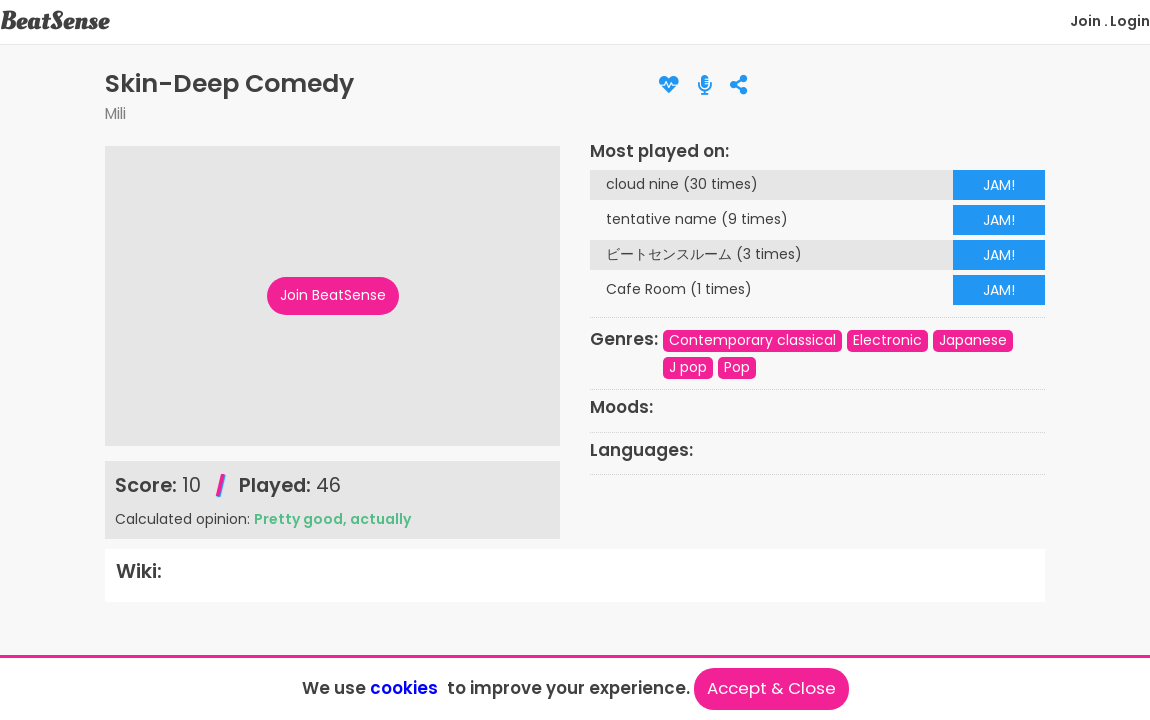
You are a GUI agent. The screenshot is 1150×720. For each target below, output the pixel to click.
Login (1130, 21)
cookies (404, 688)
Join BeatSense (333, 295)
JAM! (999, 185)
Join (1085, 21)
